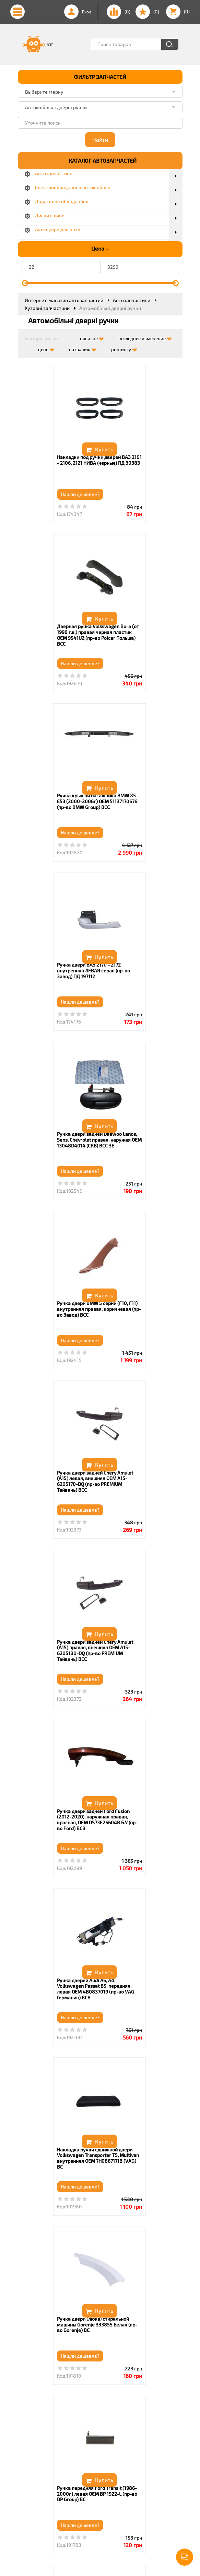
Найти (100, 139)
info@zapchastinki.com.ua (64, 2496)
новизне (92, 337)
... (118, 2389)
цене (46, 348)
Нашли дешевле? (44, 494)
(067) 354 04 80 (52, 2475)
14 (130, 2389)
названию (82, 348)
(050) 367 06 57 (52, 2467)
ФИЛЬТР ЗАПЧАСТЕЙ (100, 76)
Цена (100, 248)
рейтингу (124, 348)
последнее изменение (145, 337)
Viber (41, 2483)
